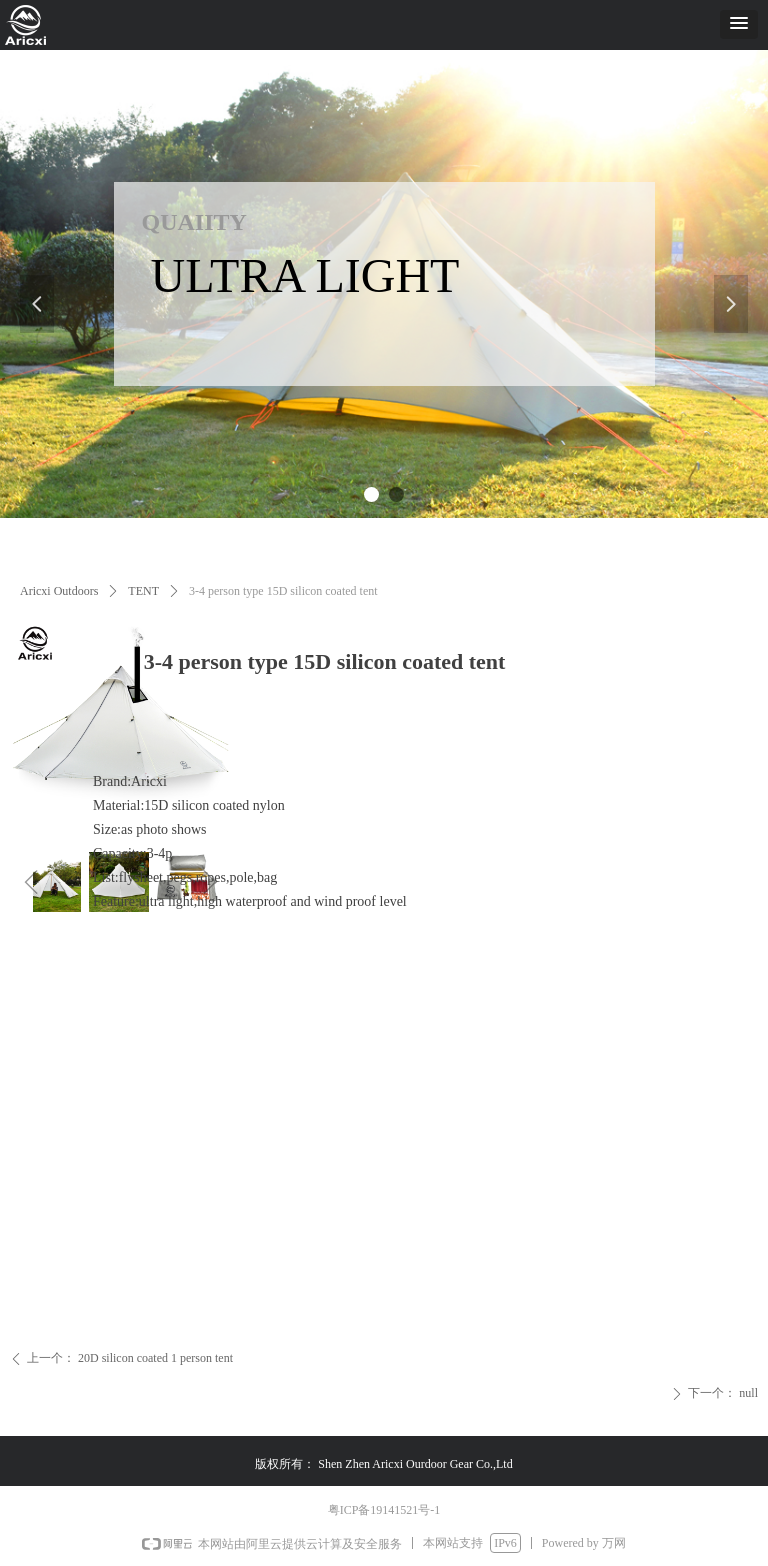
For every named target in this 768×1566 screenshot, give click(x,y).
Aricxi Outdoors (59, 591)
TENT (143, 591)
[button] (739, 24)
